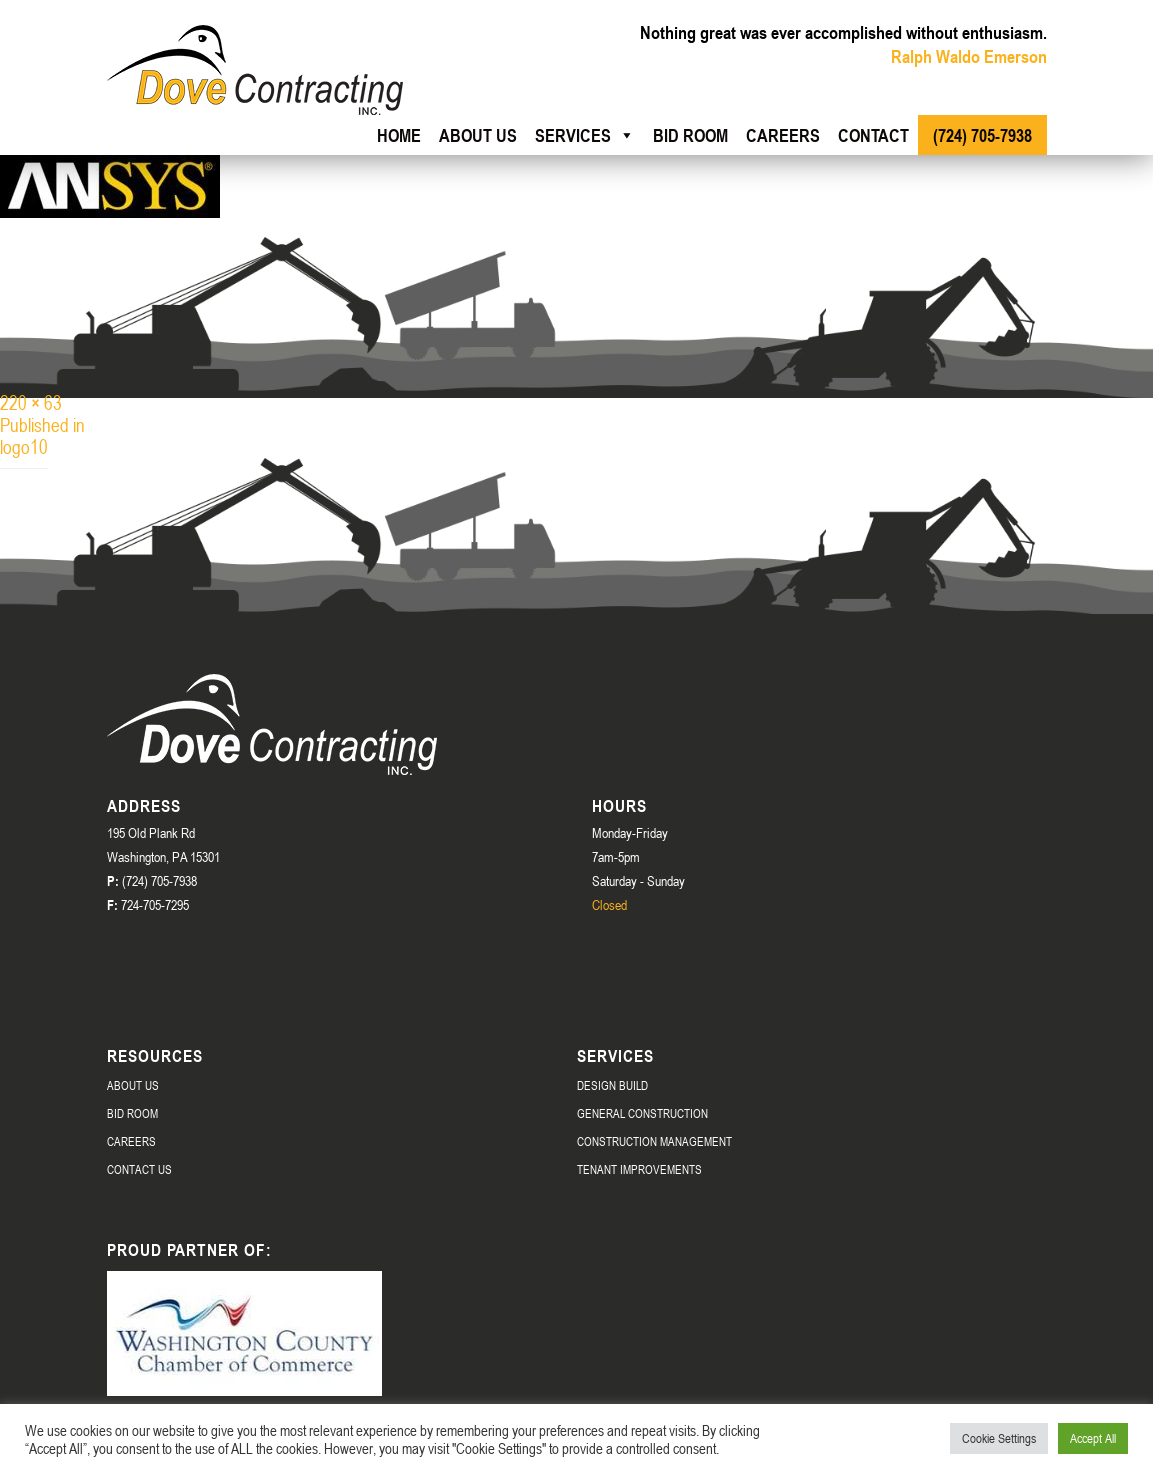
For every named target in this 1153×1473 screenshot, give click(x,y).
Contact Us (139, 1169)
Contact (873, 135)
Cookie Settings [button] (999, 1438)
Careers (783, 135)
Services (585, 135)
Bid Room (690, 135)
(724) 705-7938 (982, 135)
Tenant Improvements (639, 1169)
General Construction (642, 1113)
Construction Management (654, 1141)
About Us (133, 1085)
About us (478, 135)
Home (399, 135)
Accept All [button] (1093, 1438)
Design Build (612, 1085)
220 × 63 (31, 402)
